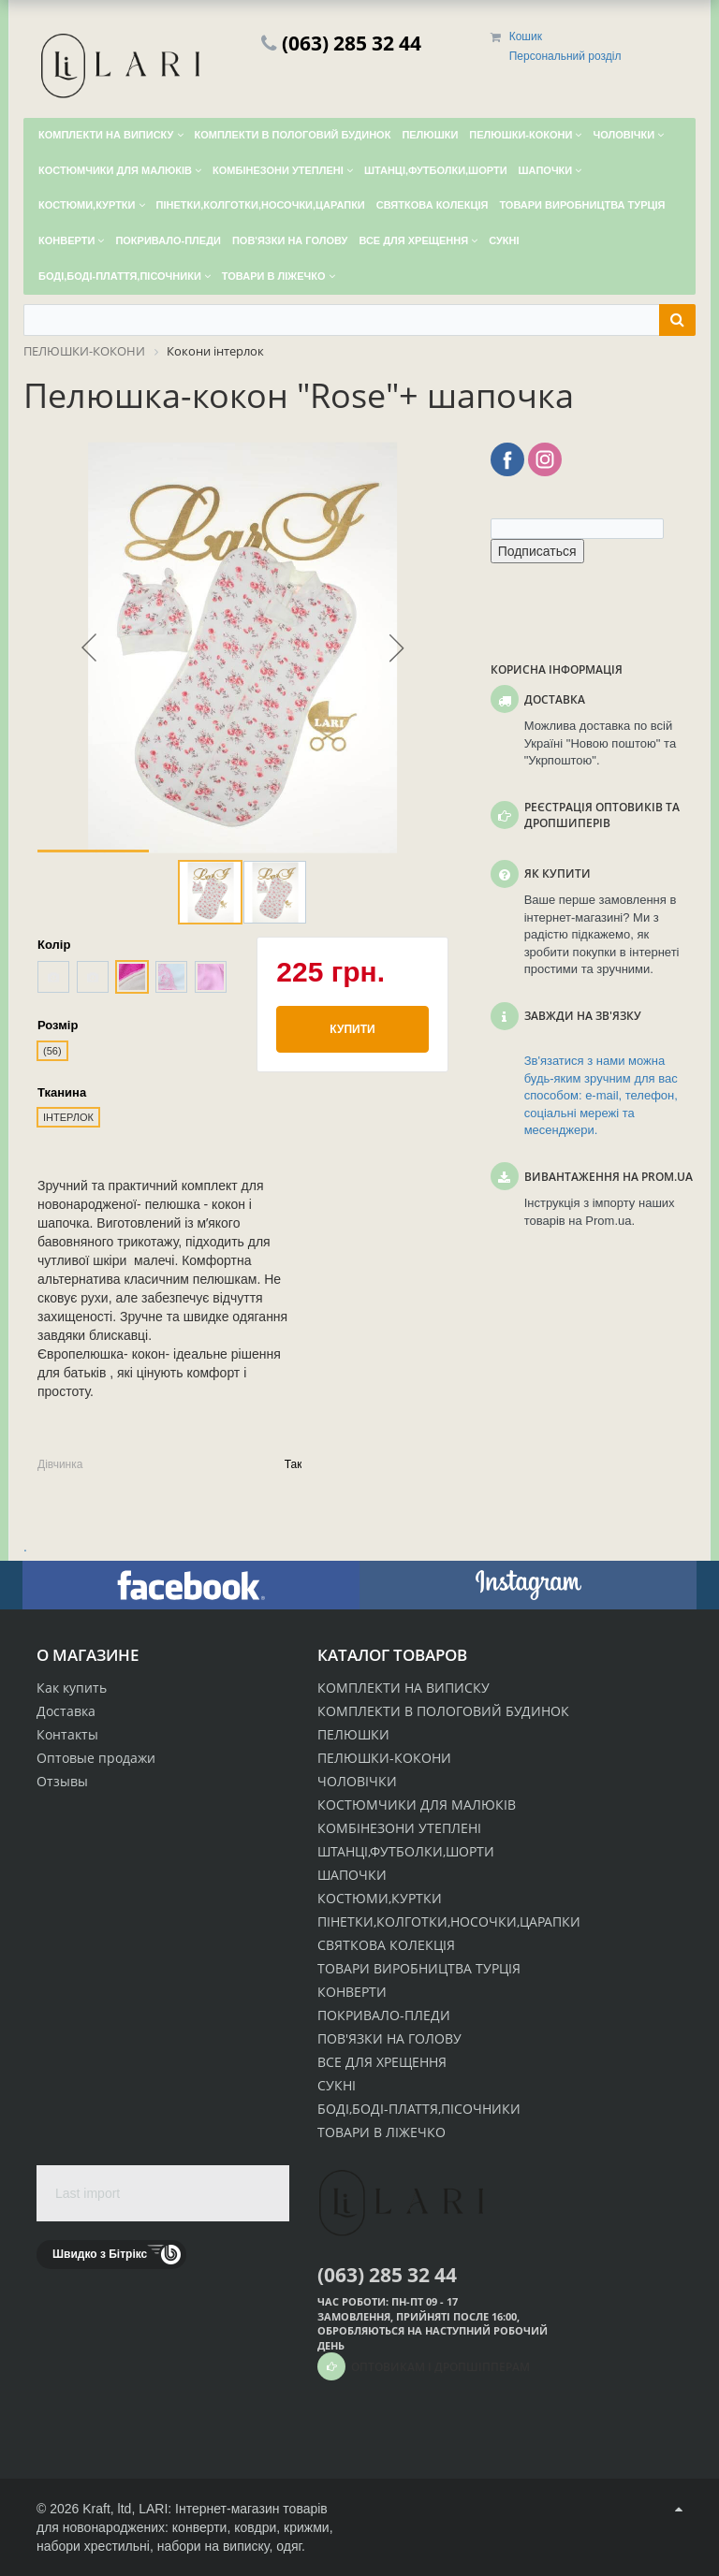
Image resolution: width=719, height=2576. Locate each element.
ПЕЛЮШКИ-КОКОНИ (384, 1758)
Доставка (66, 1711)
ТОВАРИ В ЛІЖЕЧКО (381, 2132)
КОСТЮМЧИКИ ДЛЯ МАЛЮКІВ (416, 1804)
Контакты (67, 1734)
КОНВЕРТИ (352, 1992)
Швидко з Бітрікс (99, 2254)
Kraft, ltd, (108, 2508)
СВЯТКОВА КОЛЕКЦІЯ (386, 1945)
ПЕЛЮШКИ (353, 1734)
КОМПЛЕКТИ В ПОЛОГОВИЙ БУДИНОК (443, 1711)
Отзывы (62, 1781)
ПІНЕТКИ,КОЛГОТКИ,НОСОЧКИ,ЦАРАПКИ (448, 1921)
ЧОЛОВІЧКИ (357, 1781)
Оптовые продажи (96, 1758)
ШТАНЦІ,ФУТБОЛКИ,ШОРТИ (405, 1851)
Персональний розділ (565, 56)
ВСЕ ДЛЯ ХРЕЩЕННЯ (382, 2062)
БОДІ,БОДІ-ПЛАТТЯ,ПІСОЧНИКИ (419, 2109)
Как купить (72, 1687)
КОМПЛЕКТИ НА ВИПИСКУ (403, 1687)
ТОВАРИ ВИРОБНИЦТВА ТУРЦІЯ (419, 1968)
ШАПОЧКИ (352, 1875)
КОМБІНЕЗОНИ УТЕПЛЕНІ (399, 1828)
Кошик (525, 36)
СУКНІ (336, 2085)
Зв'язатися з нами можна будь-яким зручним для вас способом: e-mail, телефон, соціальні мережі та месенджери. (601, 1095)
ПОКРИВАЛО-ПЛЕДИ (383, 2015)
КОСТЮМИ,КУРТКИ (379, 1898)
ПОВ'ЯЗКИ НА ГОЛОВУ (389, 2038)
